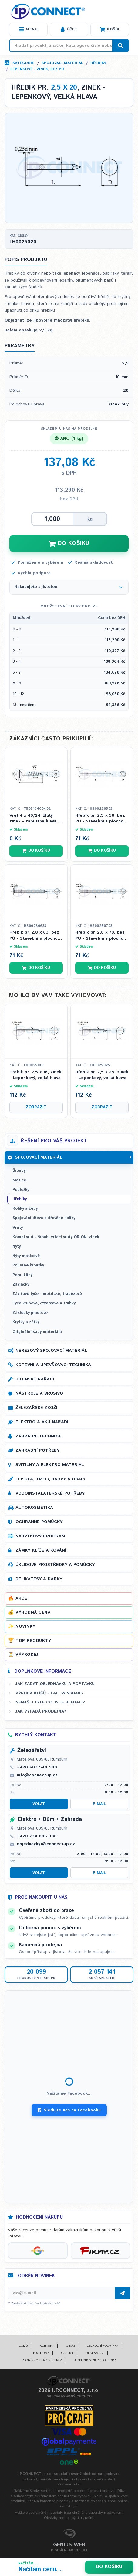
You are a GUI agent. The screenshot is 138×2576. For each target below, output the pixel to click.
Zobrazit (36, 1107)
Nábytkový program (40, 1536)
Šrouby (18, 1171)
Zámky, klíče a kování (40, 1550)
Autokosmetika (34, 1508)
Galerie (67, 2353)
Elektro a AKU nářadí (41, 1422)
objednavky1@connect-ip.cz (46, 1844)
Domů (23, 2346)
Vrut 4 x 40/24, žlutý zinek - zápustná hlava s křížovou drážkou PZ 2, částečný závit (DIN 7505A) (34, 819)
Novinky (25, 1626)
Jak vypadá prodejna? (40, 1711)
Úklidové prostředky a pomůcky (55, 1565)
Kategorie (23, 63)
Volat (38, 1803)
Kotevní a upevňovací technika (53, 1365)
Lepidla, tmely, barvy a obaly (50, 1479)
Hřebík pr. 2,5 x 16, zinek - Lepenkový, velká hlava (35, 1075)
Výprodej (26, 1655)
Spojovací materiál (62, 63)
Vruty (17, 1228)
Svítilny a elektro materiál (49, 1465)
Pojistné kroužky (28, 1265)
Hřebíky (98, 63)
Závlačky (20, 1284)
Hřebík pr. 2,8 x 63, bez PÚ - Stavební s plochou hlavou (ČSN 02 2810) (34, 935)
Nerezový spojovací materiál (51, 1351)
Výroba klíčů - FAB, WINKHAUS (49, 1693)
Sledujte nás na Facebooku (69, 2110)
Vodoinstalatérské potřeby (50, 1493)
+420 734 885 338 (37, 1836)
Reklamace (95, 2353)
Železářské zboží (36, 1408)
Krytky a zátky (25, 1322)
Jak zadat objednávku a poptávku (55, 1684)
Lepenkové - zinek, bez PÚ (37, 69)
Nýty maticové (26, 1256)
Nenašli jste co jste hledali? (50, 1702)
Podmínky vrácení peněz (42, 2360)
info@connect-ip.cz (37, 1775)
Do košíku (109, 2566)
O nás (70, 2346)
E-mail (99, 1803)
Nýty (16, 1246)
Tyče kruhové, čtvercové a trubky (44, 1303)
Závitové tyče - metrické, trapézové (47, 1294)
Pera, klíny (22, 1275)
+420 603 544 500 (37, 1767)
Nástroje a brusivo (39, 1393)
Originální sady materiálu (37, 1332)
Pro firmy (41, 2353)
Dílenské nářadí (34, 1379)
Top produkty (33, 1641)
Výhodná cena (32, 1612)
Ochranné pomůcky (38, 1522)
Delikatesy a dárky (38, 1579)
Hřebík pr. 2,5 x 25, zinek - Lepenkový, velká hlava (101, 1075)
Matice (19, 1180)
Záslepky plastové (30, 1313)
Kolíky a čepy (25, 1208)
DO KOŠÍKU (69, 543)
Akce (21, 1598)
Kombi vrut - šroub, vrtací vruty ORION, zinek (55, 1237)
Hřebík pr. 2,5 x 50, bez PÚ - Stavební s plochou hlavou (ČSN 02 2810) (100, 819)
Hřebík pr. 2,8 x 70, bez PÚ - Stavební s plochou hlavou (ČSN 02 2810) (100, 935)
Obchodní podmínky (103, 2346)
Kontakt (47, 2346)
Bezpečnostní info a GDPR (95, 2360)
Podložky (20, 1190)
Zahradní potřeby (37, 1450)
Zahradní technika (38, 1436)
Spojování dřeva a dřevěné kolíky (43, 1218)
